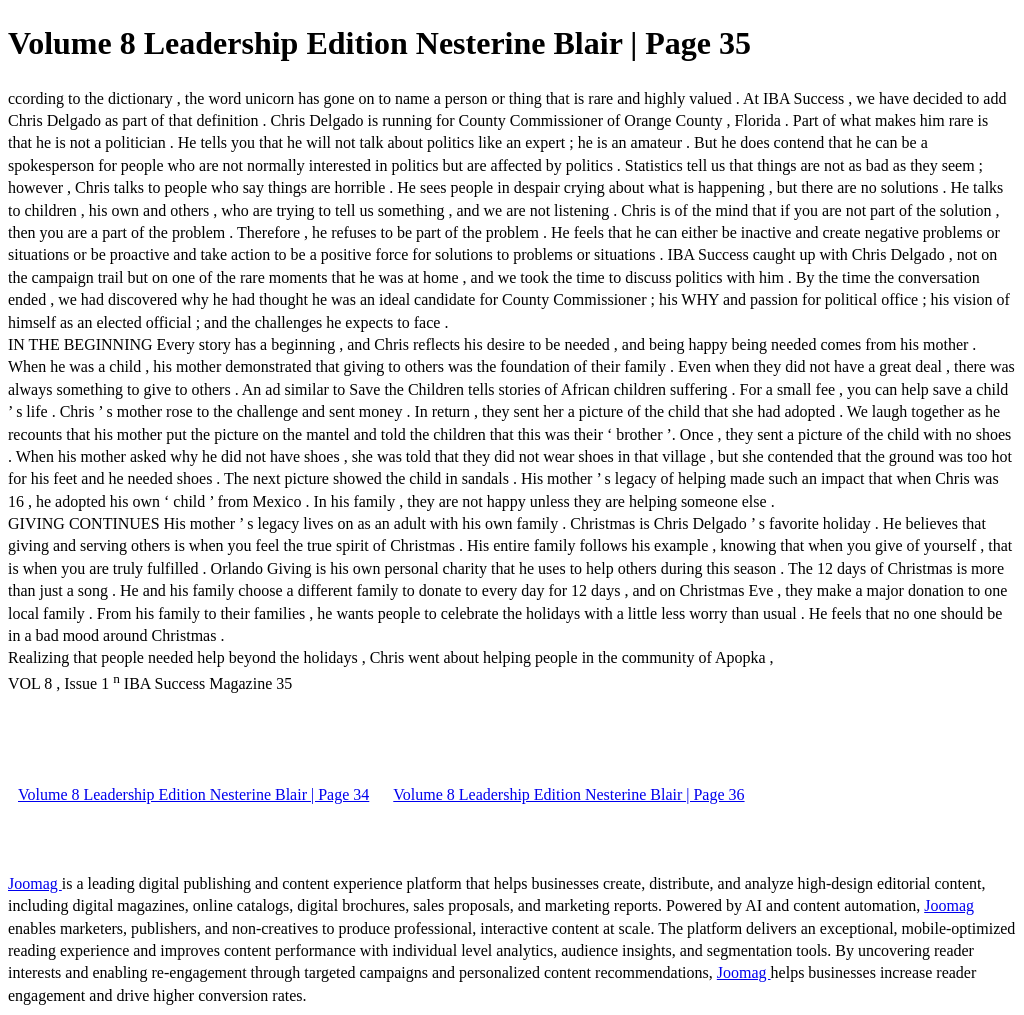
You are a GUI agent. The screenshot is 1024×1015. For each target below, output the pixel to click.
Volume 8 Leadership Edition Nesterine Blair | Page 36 (568, 794)
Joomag (35, 883)
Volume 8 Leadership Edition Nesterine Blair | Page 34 (193, 794)
